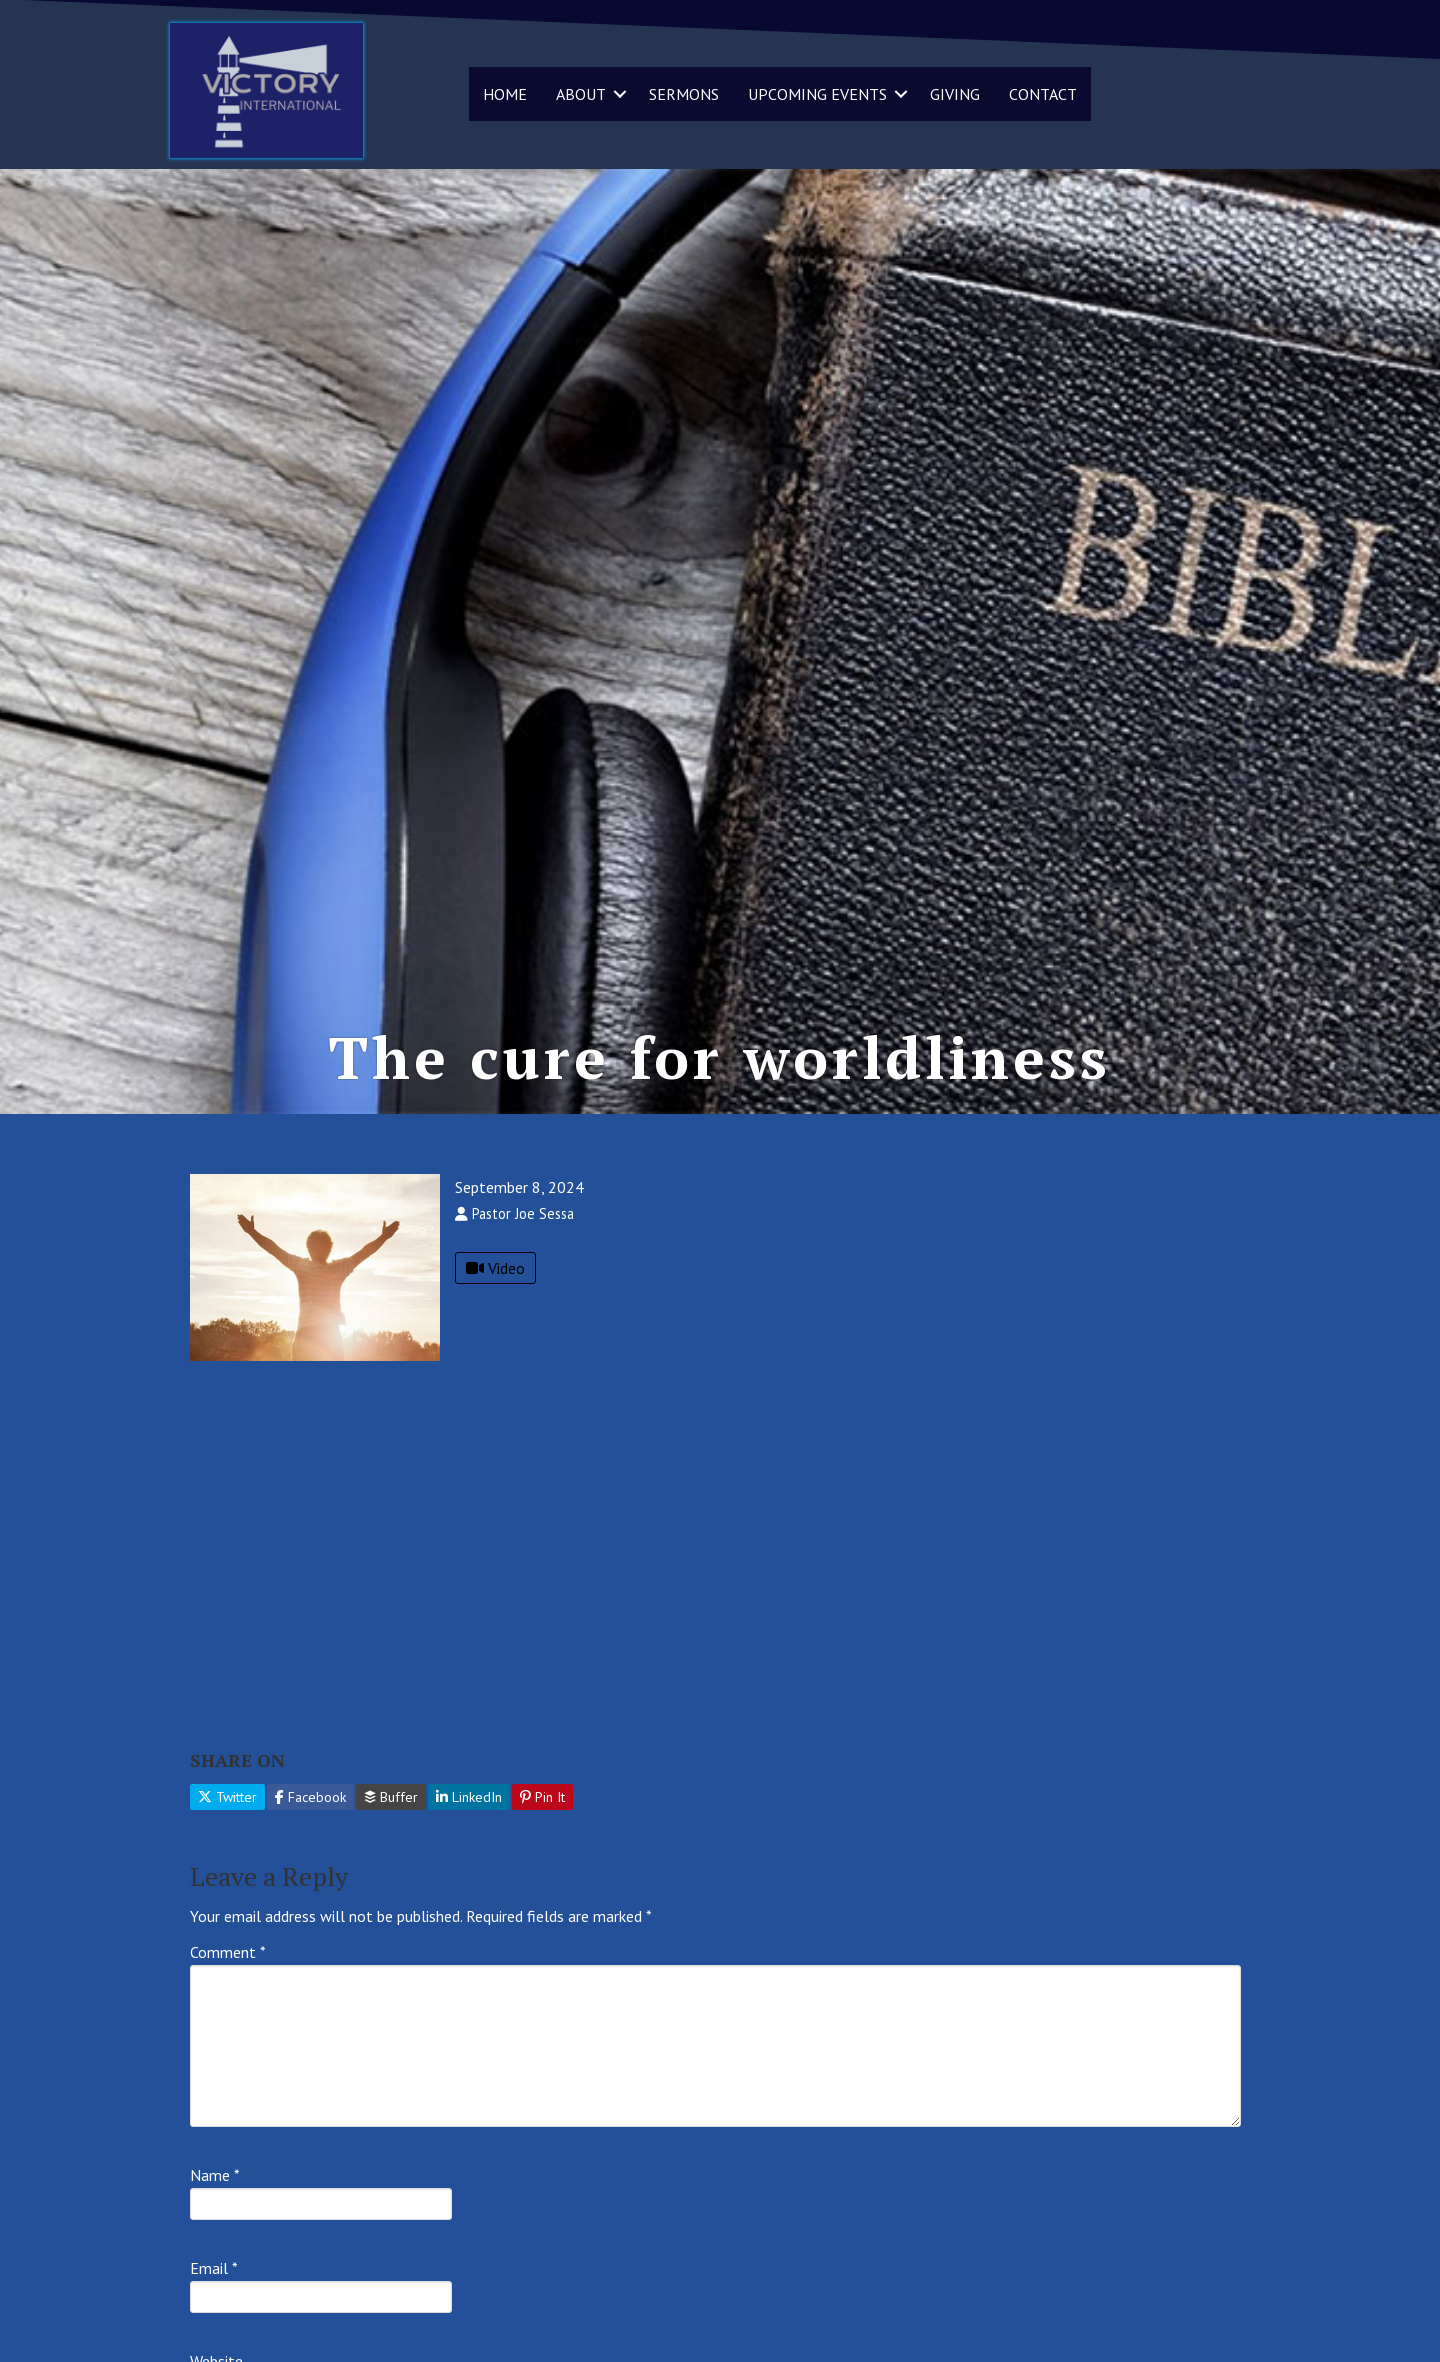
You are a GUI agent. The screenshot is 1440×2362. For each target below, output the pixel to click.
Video (495, 1268)
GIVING (955, 94)
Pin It (542, 1797)
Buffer (391, 1797)
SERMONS (684, 94)
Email (214, 2268)
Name (215, 2175)
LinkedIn (469, 1797)
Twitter (227, 1797)
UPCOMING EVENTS (817, 94)
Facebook (310, 1797)
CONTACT (1043, 94)
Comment (228, 1952)
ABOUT (581, 94)
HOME (505, 94)
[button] (620, 94)
